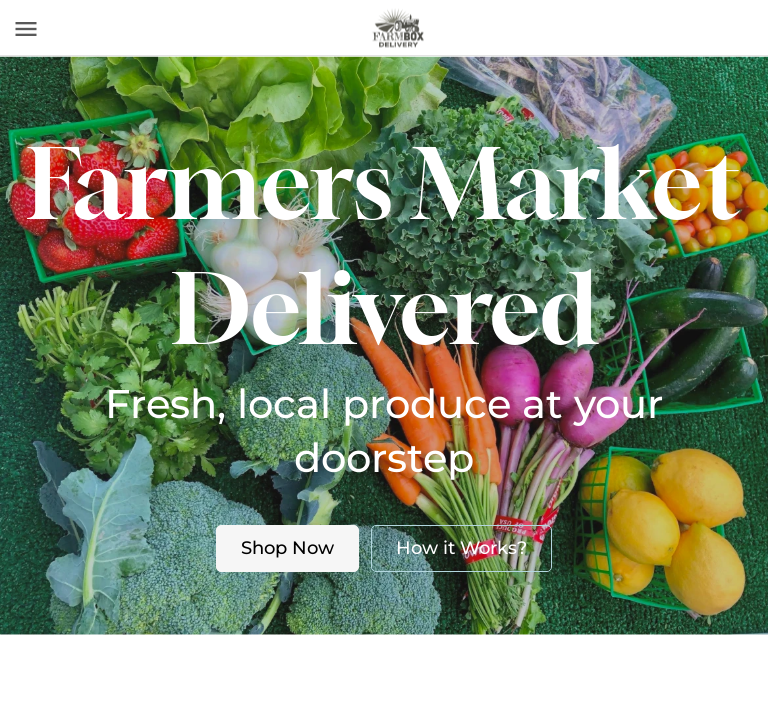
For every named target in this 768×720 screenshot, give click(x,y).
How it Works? (461, 548)
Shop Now (287, 548)
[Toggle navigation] (26, 29)
